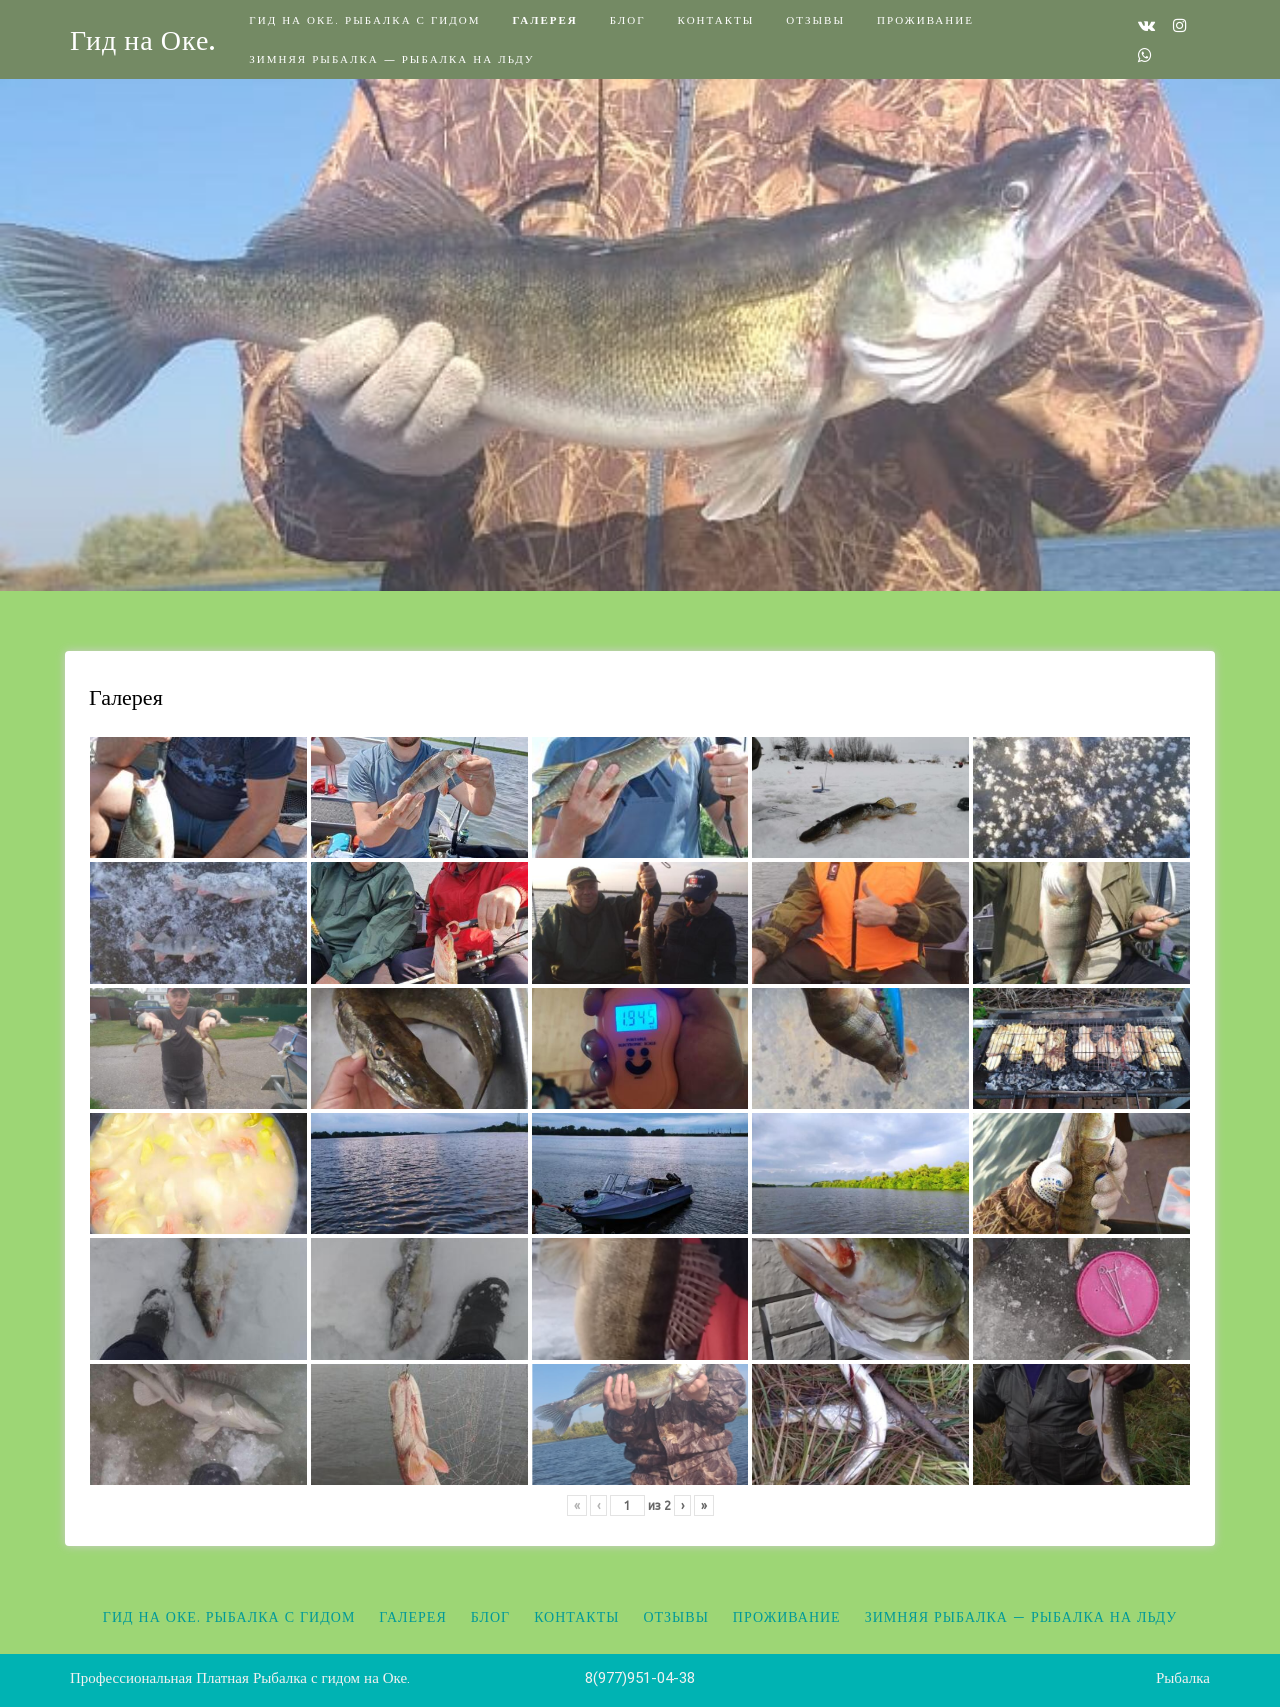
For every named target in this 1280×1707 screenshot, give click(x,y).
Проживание (925, 19)
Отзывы (815, 19)
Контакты (716, 19)
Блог (628, 19)
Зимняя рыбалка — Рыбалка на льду (391, 58)
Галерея (544, 19)
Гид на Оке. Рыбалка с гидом (364, 19)
